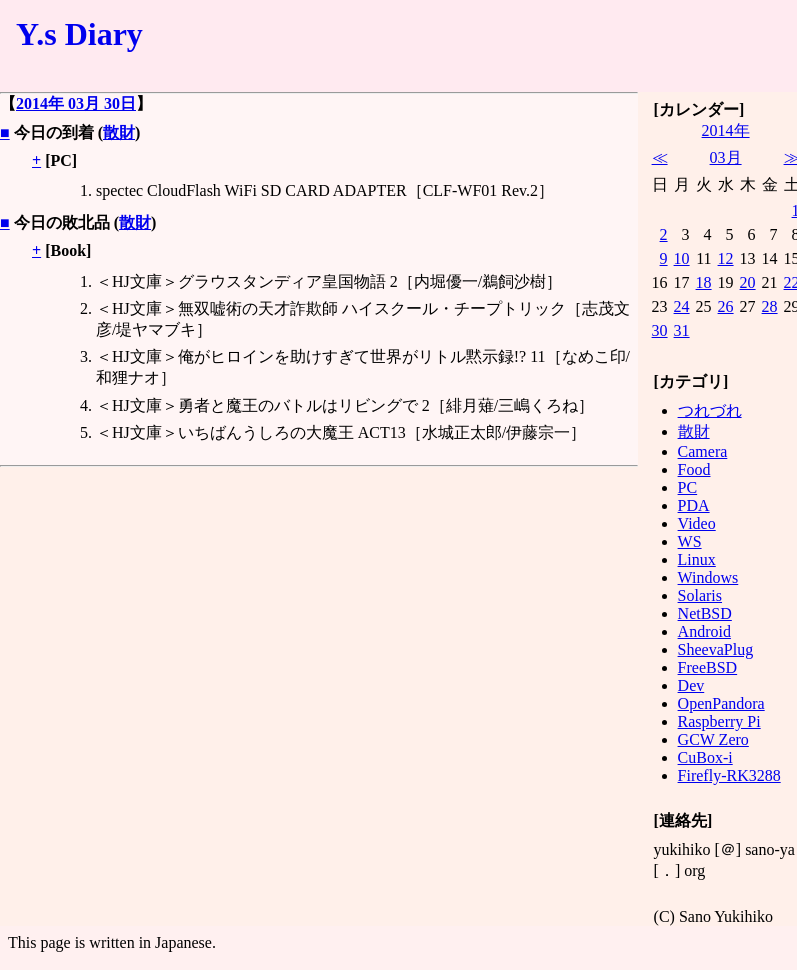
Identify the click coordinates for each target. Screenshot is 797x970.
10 (682, 258)
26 (726, 306)
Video (697, 523)
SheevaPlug (716, 649)
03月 (726, 157)
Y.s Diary (79, 34)
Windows (708, 577)
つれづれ (710, 410)
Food (694, 469)
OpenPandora (721, 703)
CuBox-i (705, 757)
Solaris (700, 595)
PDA (694, 505)
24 (682, 306)
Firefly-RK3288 (729, 775)
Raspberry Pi (719, 721)
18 (704, 282)
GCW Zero (713, 739)
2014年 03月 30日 (76, 103)
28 (770, 306)
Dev (691, 685)
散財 (119, 132)
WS (690, 541)
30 (660, 330)
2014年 (726, 130)
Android (704, 631)
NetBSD (705, 613)
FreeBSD (708, 667)
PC (688, 487)
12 (726, 258)
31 (682, 330)
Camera (703, 451)
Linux (697, 559)
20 (748, 282)
